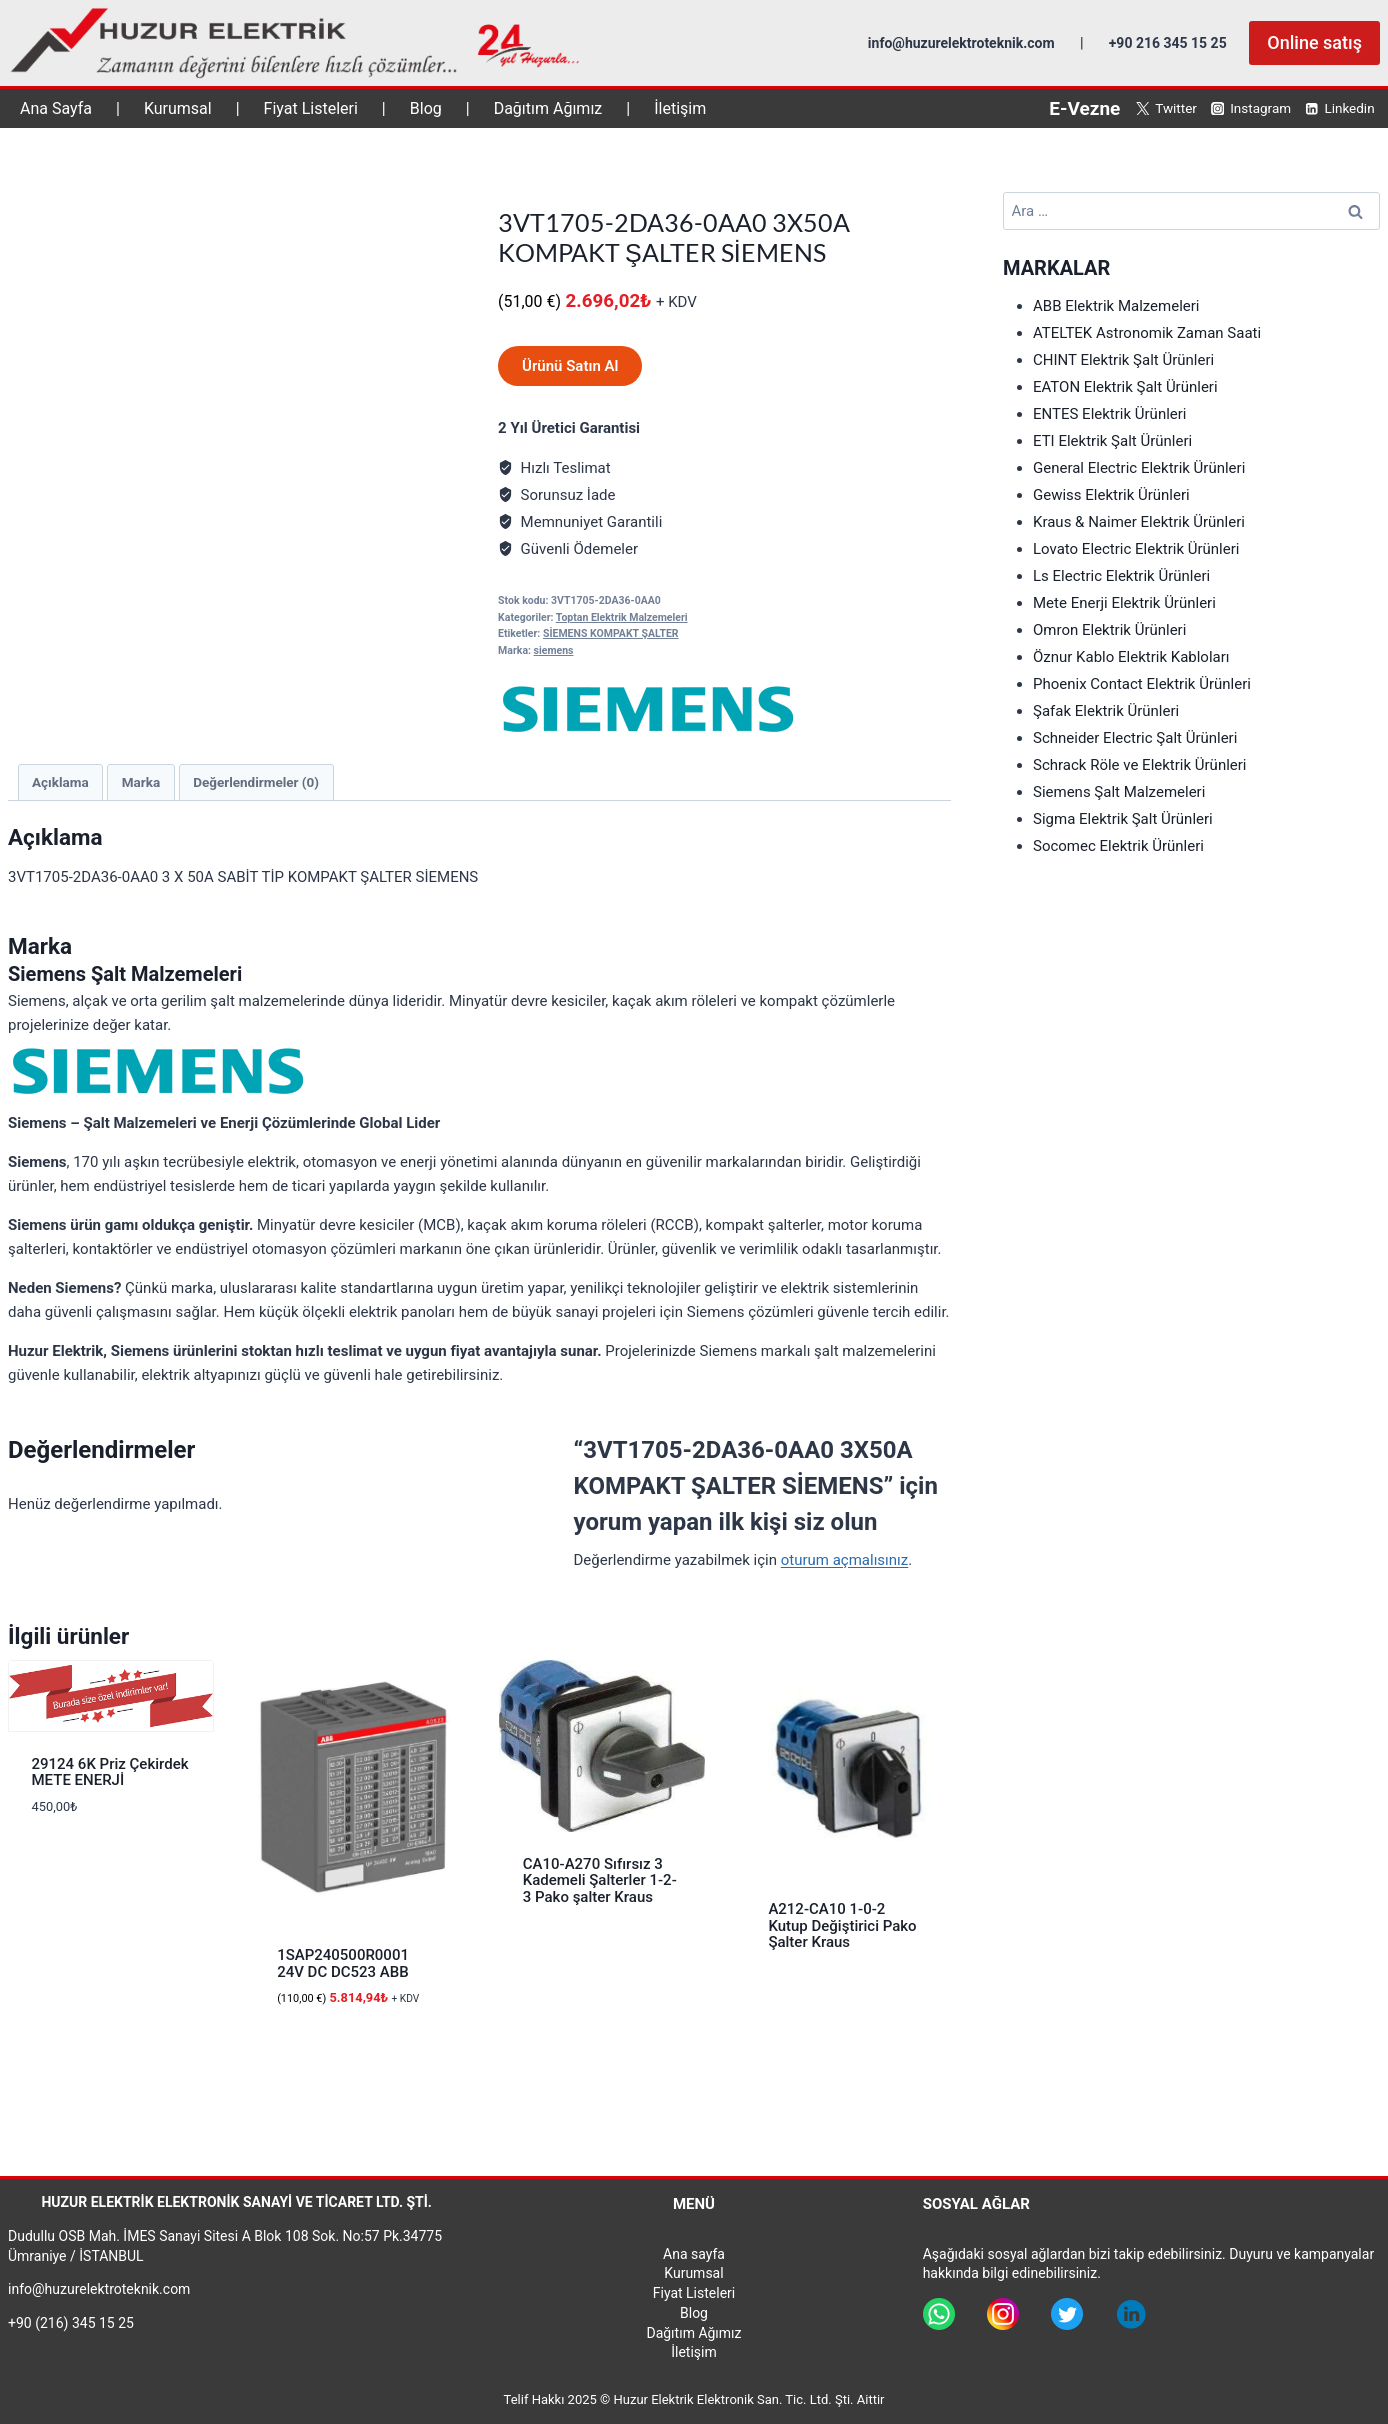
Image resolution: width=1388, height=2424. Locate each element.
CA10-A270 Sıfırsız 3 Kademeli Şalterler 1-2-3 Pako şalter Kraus (600, 1880)
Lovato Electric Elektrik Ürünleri (1136, 549)
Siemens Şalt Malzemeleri (1119, 792)
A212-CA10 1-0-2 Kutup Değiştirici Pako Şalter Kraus (842, 1925)
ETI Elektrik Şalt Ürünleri (1112, 441)
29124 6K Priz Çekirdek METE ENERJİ (110, 1772)
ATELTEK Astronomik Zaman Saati (1147, 333)
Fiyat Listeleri (311, 108)
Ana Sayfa (56, 108)
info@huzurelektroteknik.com (961, 43)
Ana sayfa (694, 2254)
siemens (554, 650)
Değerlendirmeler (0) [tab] (256, 782)
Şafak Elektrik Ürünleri (1106, 711)
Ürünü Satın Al (570, 366)
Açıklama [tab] (60, 782)
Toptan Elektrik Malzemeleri (622, 617)
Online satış (1314, 42)
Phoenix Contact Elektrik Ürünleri (1142, 684)
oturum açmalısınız (845, 1560)
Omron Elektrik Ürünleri (1109, 630)
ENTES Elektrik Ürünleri (1110, 414)
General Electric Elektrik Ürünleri (1139, 468)
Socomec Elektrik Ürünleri (1118, 846)
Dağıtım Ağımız (548, 108)
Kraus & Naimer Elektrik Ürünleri (1139, 522)
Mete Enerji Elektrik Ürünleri (1124, 603)
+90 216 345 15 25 (1168, 43)
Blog (426, 108)
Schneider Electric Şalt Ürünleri (1135, 738)
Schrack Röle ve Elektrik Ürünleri (1140, 765)
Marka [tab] (141, 782)
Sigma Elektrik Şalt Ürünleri (1123, 819)
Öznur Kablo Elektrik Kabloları (1131, 657)
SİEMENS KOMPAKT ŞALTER (611, 633)
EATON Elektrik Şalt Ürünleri (1125, 387)
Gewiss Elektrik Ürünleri (1111, 495)
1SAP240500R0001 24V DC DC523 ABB (343, 1963)
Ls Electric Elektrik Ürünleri (1121, 576)
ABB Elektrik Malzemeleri (1116, 306)
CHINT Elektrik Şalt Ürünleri (1123, 360)
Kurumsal (178, 108)
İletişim (680, 108)
